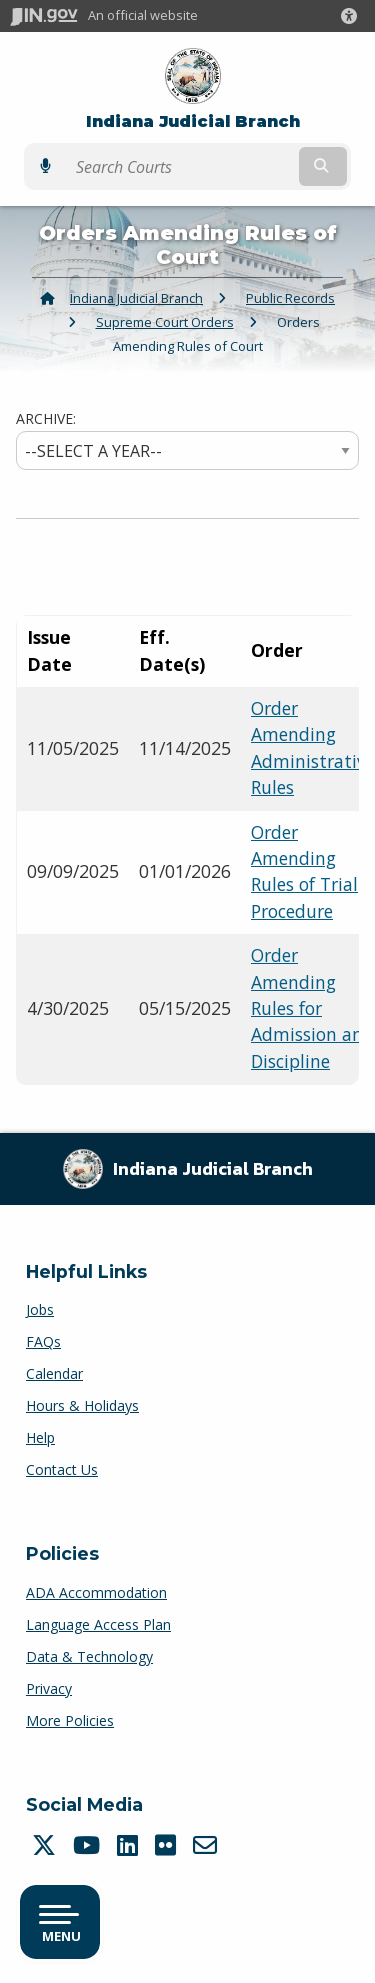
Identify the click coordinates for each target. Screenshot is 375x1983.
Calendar (54, 1373)
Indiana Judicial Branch (193, 121)
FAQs (43, 1341)
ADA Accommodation (96, 1592)
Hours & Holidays (82, 1405)
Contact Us (62, 1469)
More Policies (70, 1720)
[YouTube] (89, 1845)
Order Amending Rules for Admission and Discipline (312, 1008)
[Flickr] (168, 1845)
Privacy (49, 1688)
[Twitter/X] (46, 1845)
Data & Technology (89, 1656)
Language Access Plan (98, 1624)
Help (40, 1437)
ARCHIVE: (46, 418)
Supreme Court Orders (165, 322)
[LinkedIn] (130, 1845)
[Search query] (180, 167)
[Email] (207, 1845)
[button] (353, 16)
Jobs (40, 1309)
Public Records (290, 298)
